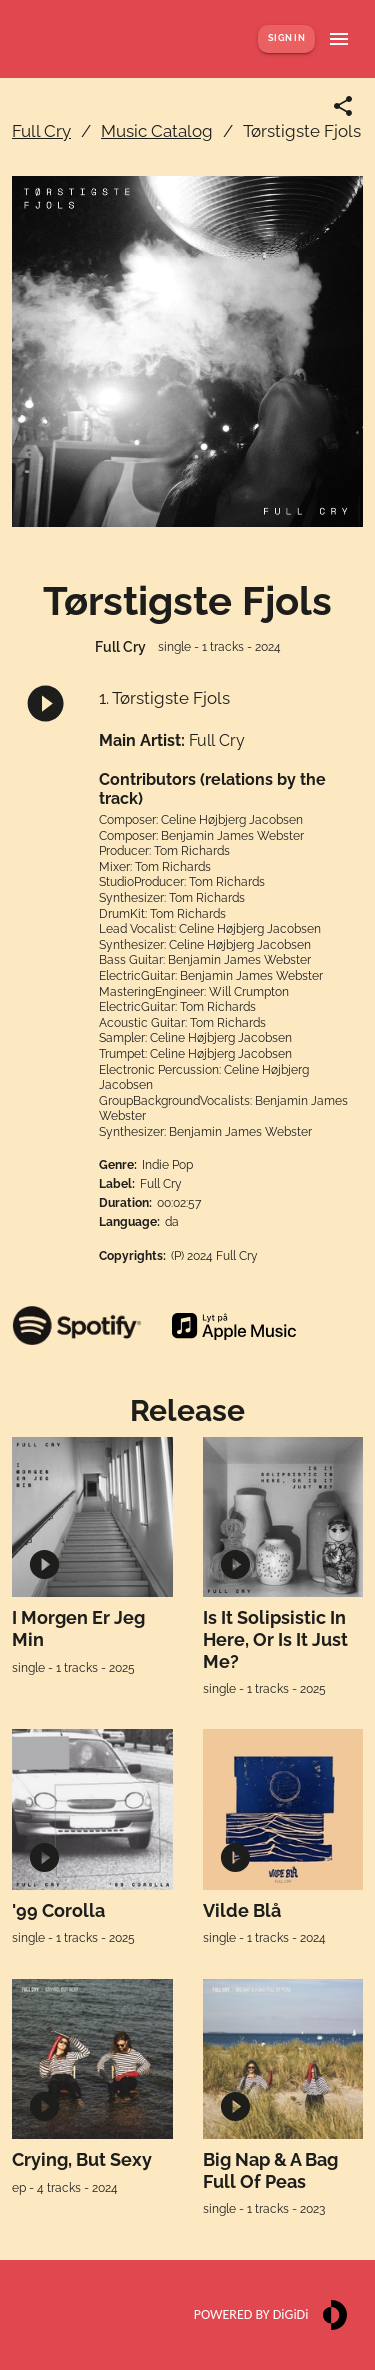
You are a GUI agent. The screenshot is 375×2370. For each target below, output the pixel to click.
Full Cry (41, 131)
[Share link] (343, 106)
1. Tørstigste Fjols (164, 698)
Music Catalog (157, 131)
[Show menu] (339, 39)
